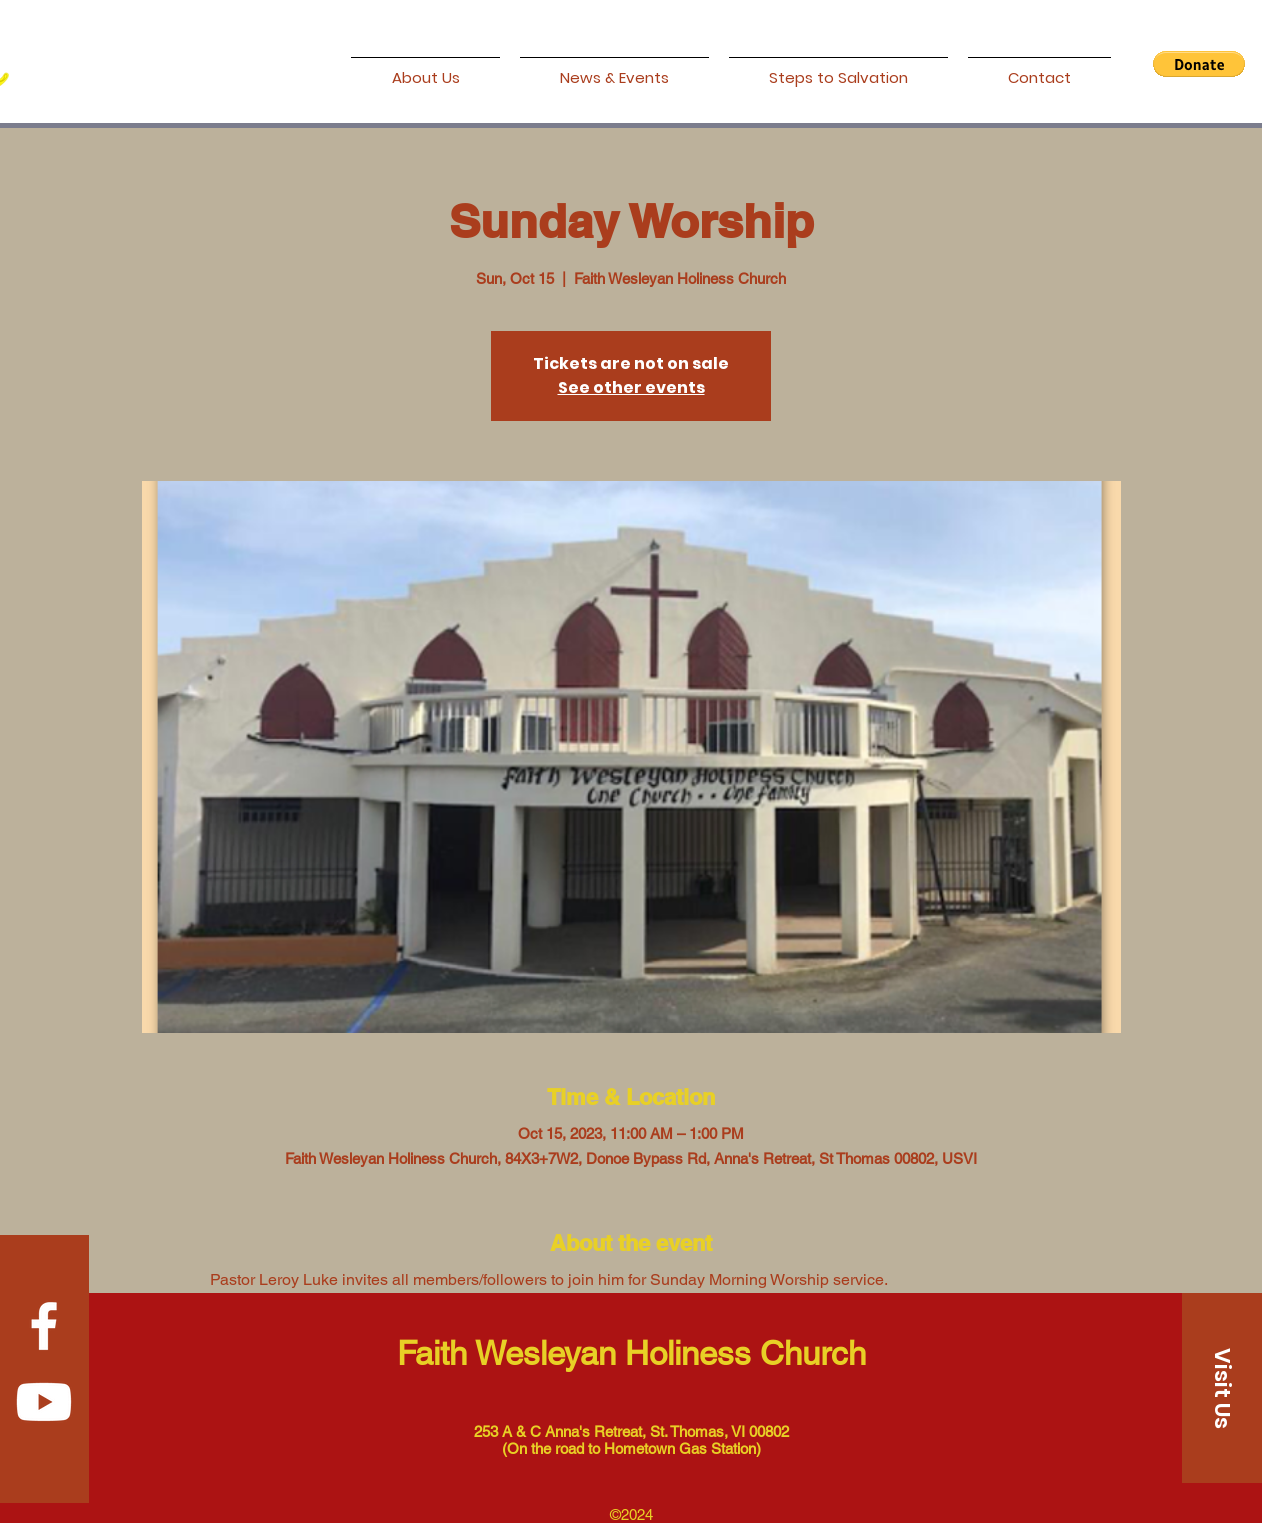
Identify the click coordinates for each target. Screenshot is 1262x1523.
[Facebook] (44, 1326)
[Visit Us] (1222, 1388)
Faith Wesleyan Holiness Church (631, 1353)
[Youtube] (44, 1402)
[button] (1199, 64)
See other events (631, 387)
